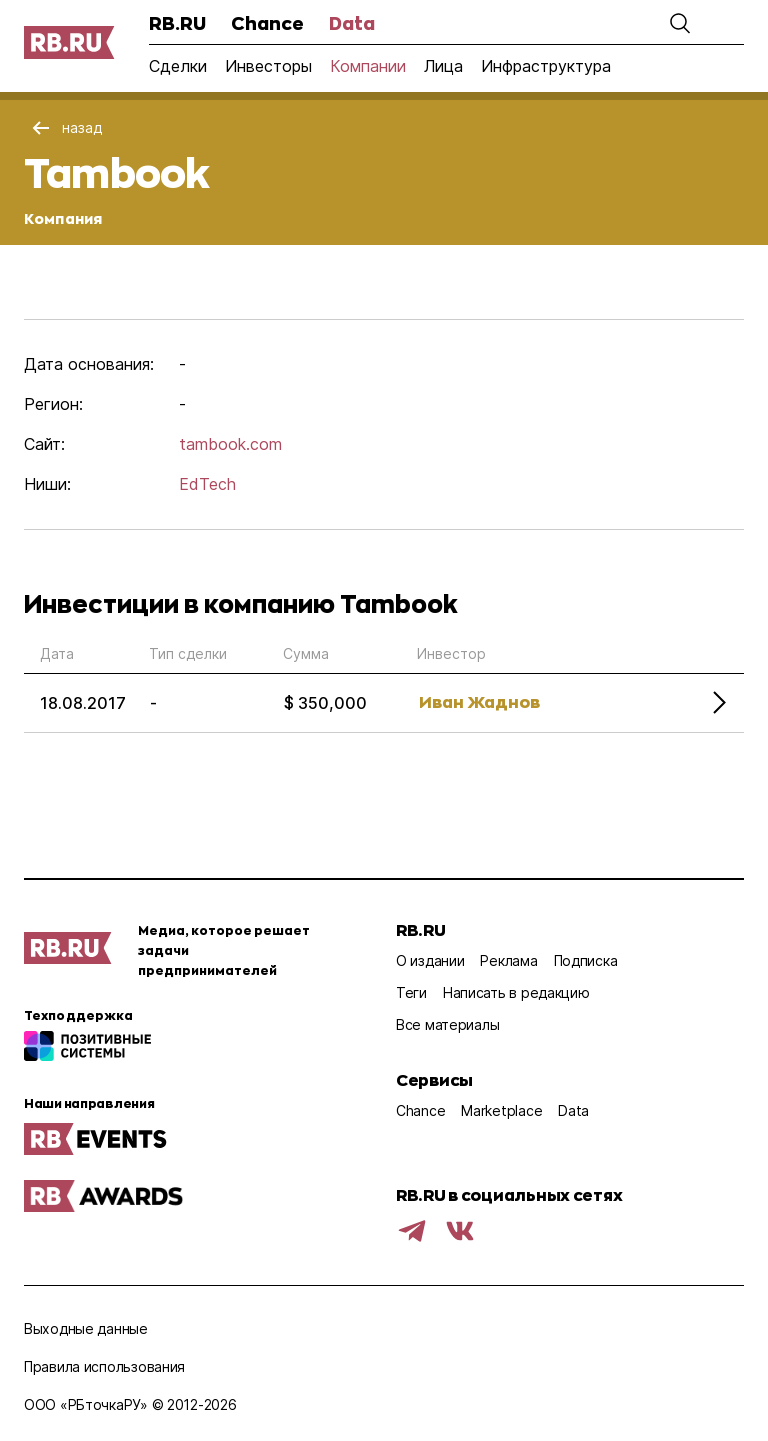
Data (352, 23)
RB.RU (177, 23)
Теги (411, 992)
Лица (443, 66)
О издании (430, 960)
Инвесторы (268, 66)
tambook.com (230, 444)
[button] (680, 23)
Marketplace (501, 1110)
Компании (368, 66)
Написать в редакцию (516, 992)
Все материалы (447, 1024)
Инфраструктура (546, 66)
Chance (267, 23)
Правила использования (104, 1366)
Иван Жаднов (479, 701)
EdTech (207, 484)
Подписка (586, 960)
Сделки (178, 66)
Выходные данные (86, 1328)
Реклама (508, 960)
